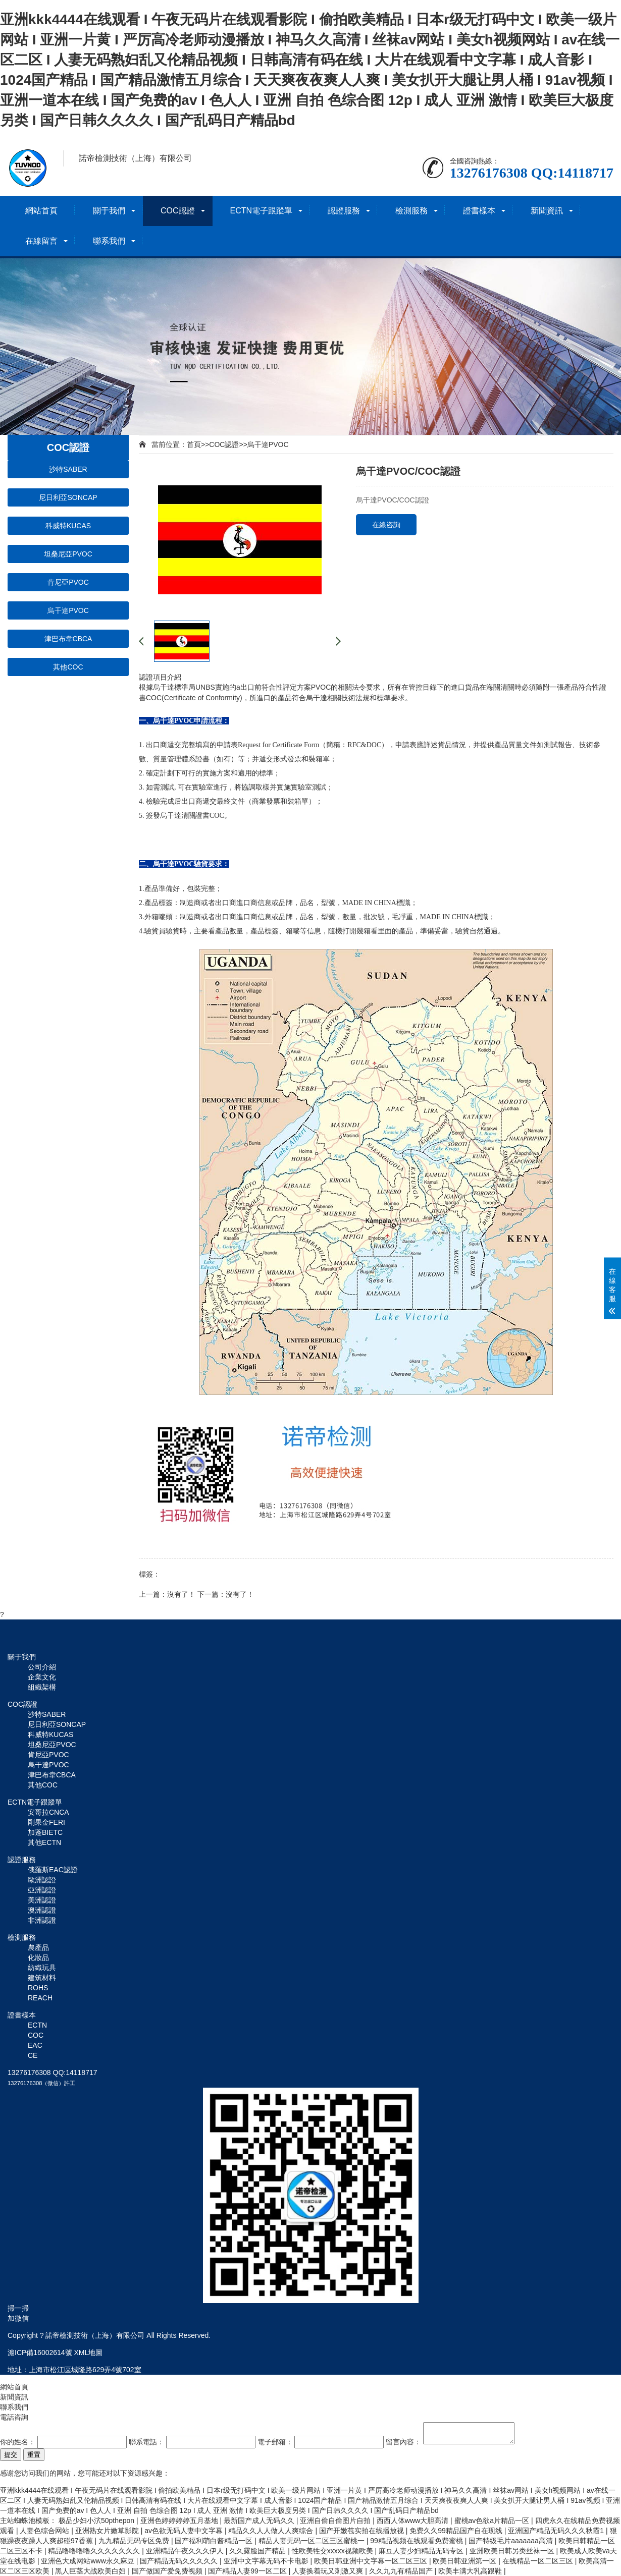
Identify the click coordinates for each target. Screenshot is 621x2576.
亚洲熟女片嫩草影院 (108, 2531)
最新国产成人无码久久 (260, 2520)
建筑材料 (42, 1978)
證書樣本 (479, 210)
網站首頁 (41, 210)
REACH (40, 1998)
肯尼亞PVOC (68, 582)
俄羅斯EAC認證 (53, 1870)
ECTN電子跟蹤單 (261, 210)
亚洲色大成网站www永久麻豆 (88, 2561)
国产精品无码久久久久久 (180, 2561)
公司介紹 (42, 1667)
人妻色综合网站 (45, 2531)
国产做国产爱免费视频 (168, 2571)
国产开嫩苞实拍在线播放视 (362, 2531)
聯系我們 (109, 241)
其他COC (68, 667)
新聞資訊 (547, 210)
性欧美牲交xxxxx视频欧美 (333, 2551)
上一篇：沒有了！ (167, 1594)
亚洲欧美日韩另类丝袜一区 (513, 2551)
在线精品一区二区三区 (538, 2561)
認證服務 (344, 210)
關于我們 (109, 210)
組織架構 (42, 1687)
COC (35, 2035)
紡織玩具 (42, 1968)
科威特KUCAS (68, 526)
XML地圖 (88, 2352)
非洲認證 (42, 1920)
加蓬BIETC (45, 1832)
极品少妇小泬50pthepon (97, 2520)
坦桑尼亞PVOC (68, 554)
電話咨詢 (14, 2417)
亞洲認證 (42, 1890)
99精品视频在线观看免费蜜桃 (417, 2541)
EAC (35, 2045)
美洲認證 (42, 1900)
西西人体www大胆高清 (413, 2520)
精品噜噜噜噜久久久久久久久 (95, 2551)
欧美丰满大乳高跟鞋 (471, 2571)
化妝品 (38, 1957)
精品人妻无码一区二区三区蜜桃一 (312, 2541)
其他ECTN (44, 1842)
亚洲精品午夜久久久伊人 (186, 2551)
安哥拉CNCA (48, 1812)
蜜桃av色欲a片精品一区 (492, 2520)
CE (32, 2055)
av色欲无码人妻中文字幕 (184, 2531)
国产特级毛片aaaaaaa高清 (511, 2541)
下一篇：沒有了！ (225, 1594)
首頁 (194, 444)
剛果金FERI (46, 1822)
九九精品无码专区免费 (134, 2541)
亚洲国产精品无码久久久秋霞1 (557, 2531)
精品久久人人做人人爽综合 (271, 2531)
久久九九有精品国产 (402, 2571)
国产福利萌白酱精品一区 (214, 2541)
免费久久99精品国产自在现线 (456, 2531)
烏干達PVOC (68, 610)
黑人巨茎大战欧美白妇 (91, 2571)
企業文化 (42, 1677)
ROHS (38, 1988)
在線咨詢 (386, 525)
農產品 (38, 1947)
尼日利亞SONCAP (68, 497)
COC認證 (178, 210)
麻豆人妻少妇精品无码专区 (422, 2551)
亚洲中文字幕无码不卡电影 (267, 2561)
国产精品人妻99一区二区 (248, 2571)
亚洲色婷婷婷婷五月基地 (180, 2520)
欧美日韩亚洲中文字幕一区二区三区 (371, 2561)
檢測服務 (411, 210)
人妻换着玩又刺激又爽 (328, 2571)
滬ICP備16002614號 (40, 2352)
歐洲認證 (42, 1880)
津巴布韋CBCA (68, 639)
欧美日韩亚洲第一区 (465, 2561)
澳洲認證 (42, 1910)
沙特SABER (68, 469)
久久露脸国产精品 (258, 2551)
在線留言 (41, 241)
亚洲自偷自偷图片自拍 (336, 2520)
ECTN (37, 2025)
